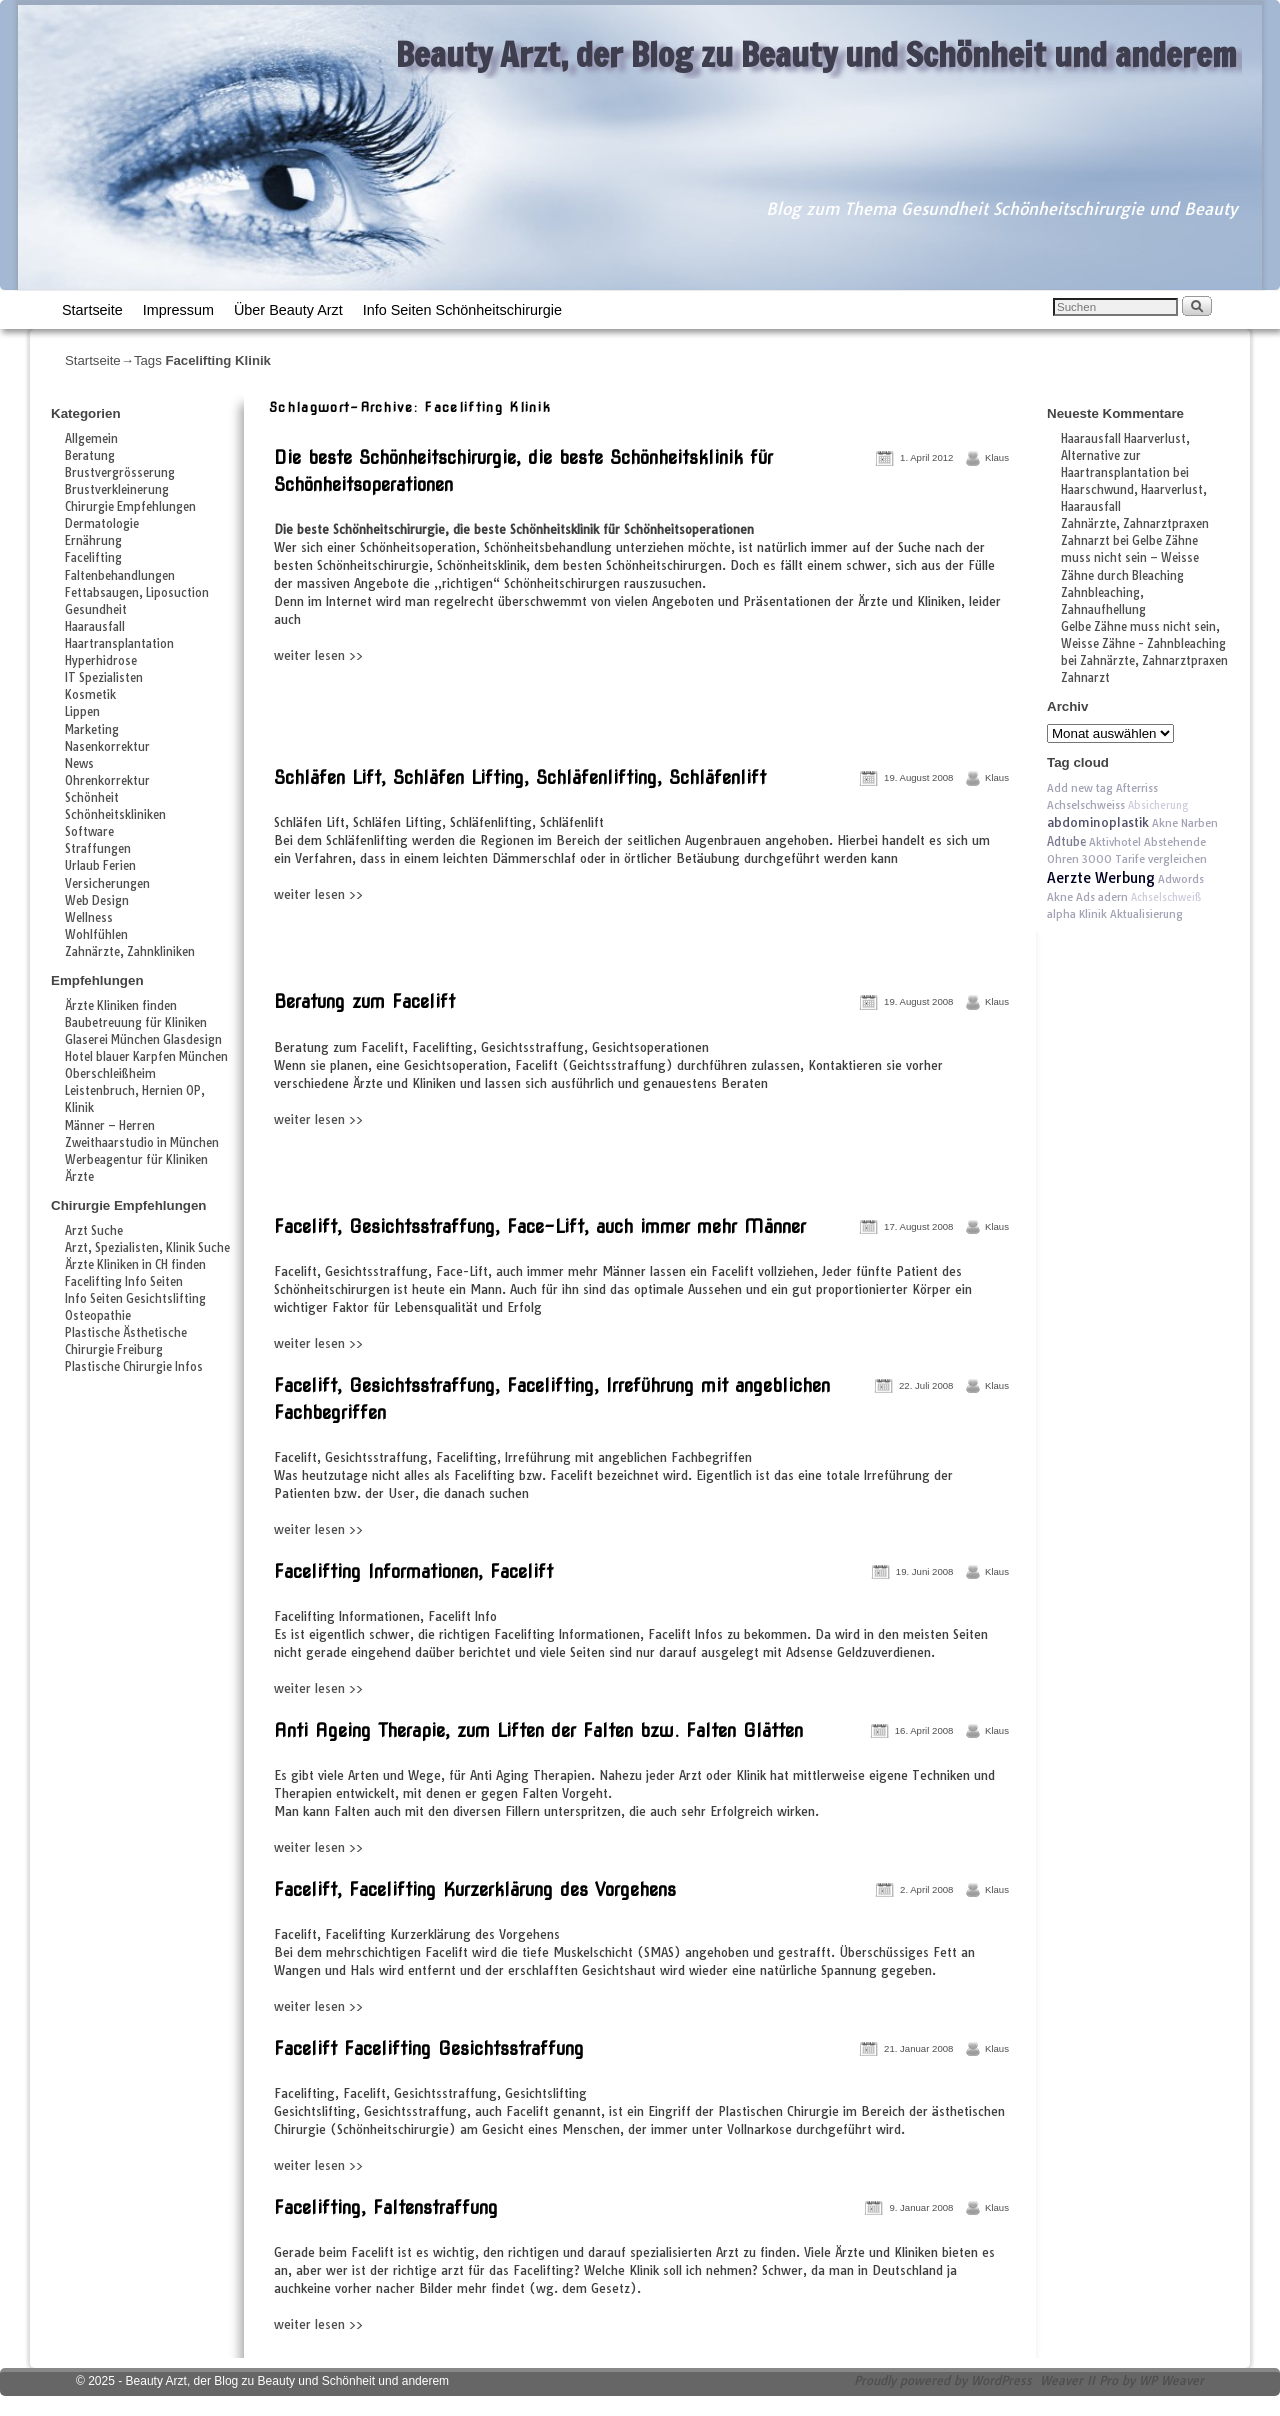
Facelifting (93, 558)
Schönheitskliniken (115, 815)
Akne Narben (1185, 823)
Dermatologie (102, 524)
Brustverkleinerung (117, 490)
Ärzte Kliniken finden (121, 1006)
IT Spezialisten (104, 678)
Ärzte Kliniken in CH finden (135, 1265)
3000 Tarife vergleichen (1144, 859)
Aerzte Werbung (1101, 878)
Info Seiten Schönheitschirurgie (462, 310)
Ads (1085, 897)
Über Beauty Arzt (288, 310)
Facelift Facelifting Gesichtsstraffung (429, 2048)
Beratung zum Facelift (364, 1001)
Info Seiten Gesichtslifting (135, 1299)
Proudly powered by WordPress (943, 2380)
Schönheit (92, 798)
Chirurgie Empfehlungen (130, 507)
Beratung (90, 456)
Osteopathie (98, 1316)
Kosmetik (90, 695)
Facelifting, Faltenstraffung (386, 2207)
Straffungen (98, 849)
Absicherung (1158, 805)
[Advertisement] (503, 709)
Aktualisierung (1146, 914)
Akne (1060, 897)
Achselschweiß (1166, 897)
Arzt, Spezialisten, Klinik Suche (147, 1248)
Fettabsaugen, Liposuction (137, 593)
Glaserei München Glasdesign (143, 1040)
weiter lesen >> (318, 655)
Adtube (1066, 841)
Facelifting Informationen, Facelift (413, 1571)
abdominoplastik (1098, 822)
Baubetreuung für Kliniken (136, 1023)
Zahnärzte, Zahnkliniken (130, 952)
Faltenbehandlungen (120, 576)
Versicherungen (107, 884)
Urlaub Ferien (100, 866)
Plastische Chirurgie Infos (134, 1367)
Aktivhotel (1115, 842)
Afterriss (1137, 788)
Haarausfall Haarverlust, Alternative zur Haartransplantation (1125, 456)
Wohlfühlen (96, 935)
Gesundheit (96, 610)
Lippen (82, 712)
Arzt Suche (94, 1231)
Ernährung (93, 541)
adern (1113, 897)
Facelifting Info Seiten (124, 1282)
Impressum (178, 310)
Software (89, 832)
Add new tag (1080, 788)
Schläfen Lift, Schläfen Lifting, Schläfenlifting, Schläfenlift (520, 777)
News (79, 764)
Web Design (97, 901)
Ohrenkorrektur (107, 781)
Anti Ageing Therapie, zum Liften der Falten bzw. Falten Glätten (538, 1730)
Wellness (89, 918)
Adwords (1181, 879)
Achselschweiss (1086, 805)
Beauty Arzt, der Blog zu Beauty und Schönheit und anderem (816, 54)
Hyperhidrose (101, 661)
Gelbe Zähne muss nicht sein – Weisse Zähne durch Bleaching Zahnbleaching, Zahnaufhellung (1130, 575)
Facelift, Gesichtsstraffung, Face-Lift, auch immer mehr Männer (540, 1226)
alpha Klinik (1077, 914)
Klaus (997, 457)
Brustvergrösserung (120, 473)
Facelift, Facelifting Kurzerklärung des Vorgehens (475, 1889)
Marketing (92, 730)
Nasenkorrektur (107, 747)
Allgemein (91, 439)
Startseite (92, 310)
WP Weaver (1171, 2380)
